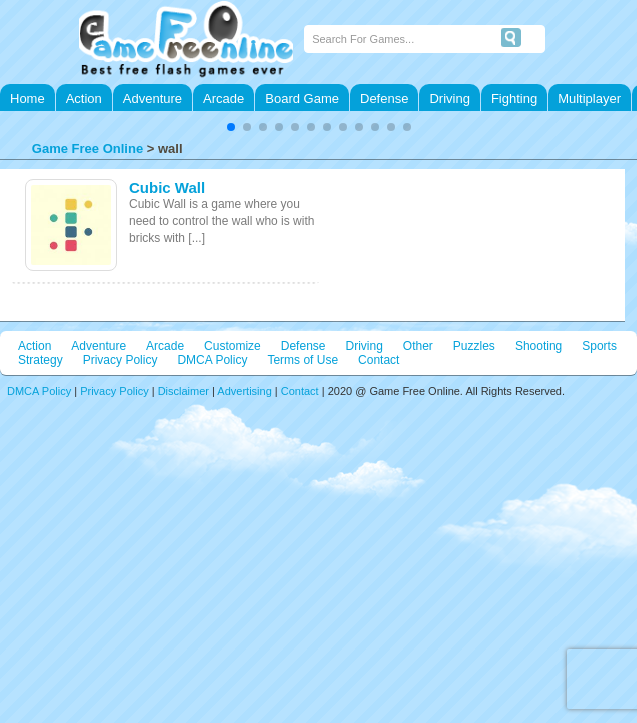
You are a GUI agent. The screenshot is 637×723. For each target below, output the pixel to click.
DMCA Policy (212, 360)
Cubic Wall (167, 187)
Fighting (514, 98)
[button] (231, 127)
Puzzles (474, 346)
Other (418, 346)
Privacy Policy (120, 360)
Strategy (40, 360)
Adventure (152, 98)
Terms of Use (302, 360)
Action (84, 98)
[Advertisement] (250, 537)
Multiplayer (589, 98)
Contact (378, 360)
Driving (449, 98)
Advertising (244, 391)
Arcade (223, 98)
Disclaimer (183, 391)
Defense (384, 98)
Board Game (302, 98)
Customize (232, 346)
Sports (599, 346)
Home (27, 98)
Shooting (538, 346)
